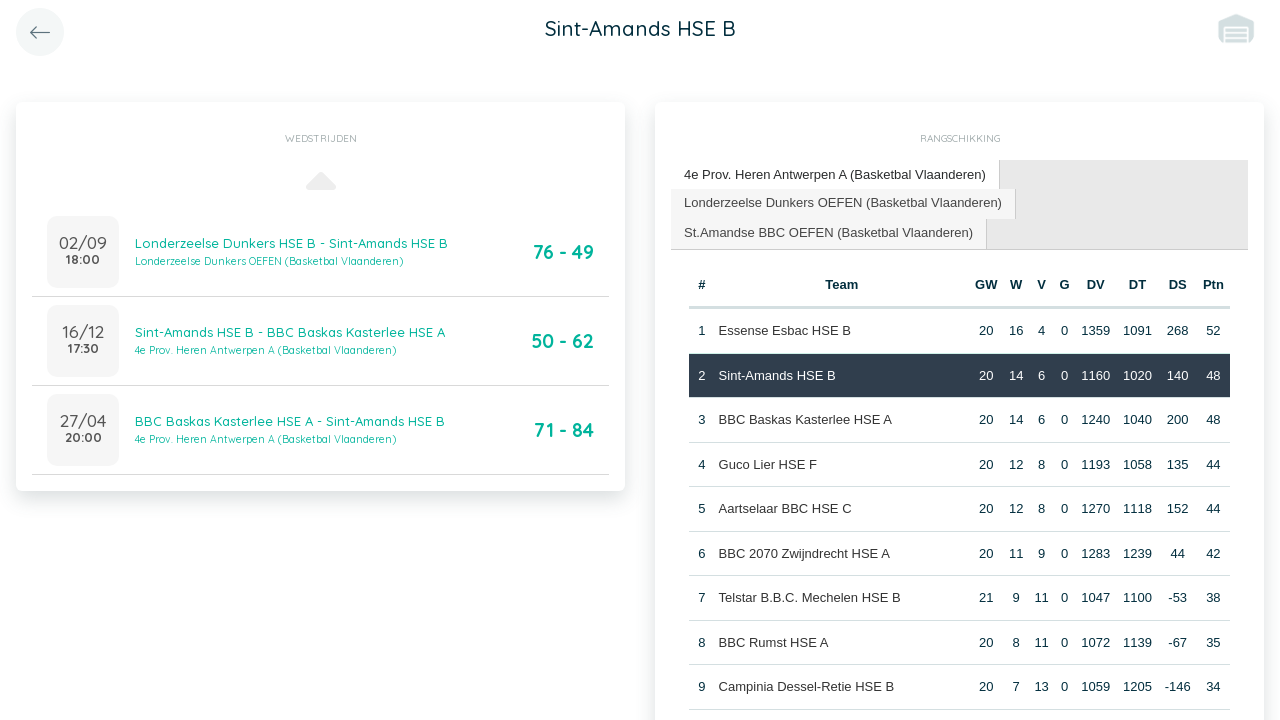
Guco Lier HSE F (768, 464)
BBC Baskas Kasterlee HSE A (805, 419)
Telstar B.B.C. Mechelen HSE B (810, 597)
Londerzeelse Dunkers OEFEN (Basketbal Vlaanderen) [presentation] (843, 202)
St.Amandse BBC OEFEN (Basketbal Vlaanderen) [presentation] (828, 232)
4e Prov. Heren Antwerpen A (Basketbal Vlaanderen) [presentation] (835, 174)
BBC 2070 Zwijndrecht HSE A (804, 553)
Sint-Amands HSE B (777, 375)
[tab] (835, 175)
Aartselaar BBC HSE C (785, 508)
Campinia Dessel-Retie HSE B (807, 686)
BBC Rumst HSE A (774, 642)
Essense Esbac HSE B (785, 330)
